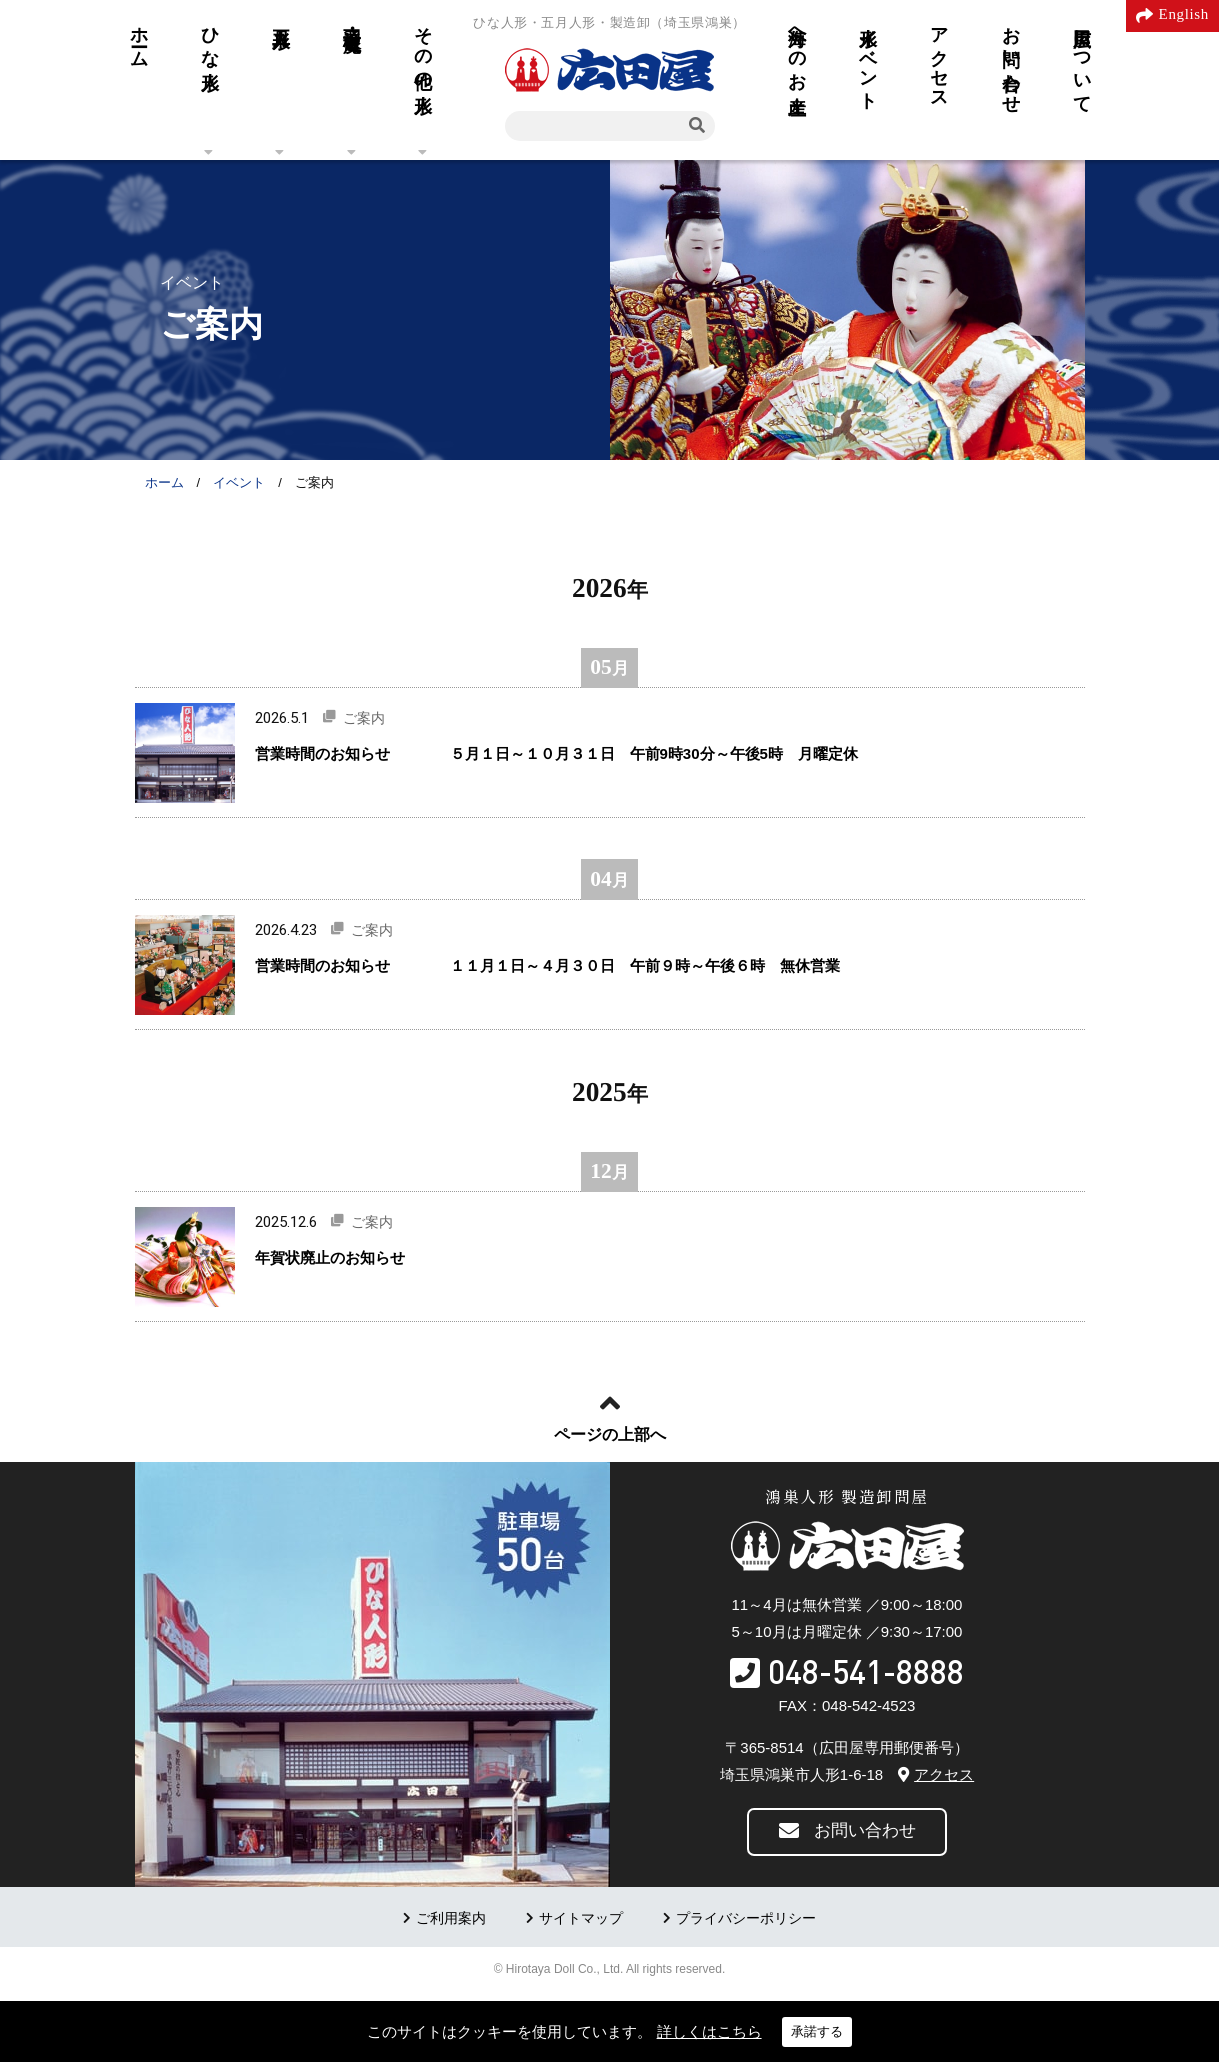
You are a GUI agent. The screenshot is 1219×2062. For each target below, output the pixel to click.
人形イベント (868, 58)
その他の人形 (423, 49)
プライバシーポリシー (746, 1918)
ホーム (139, 37)
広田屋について (1082, 60)
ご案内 (364, 718)
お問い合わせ (1011, 59)
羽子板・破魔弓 (352, 18)
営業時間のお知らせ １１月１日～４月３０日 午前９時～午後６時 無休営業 (547, 965)
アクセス (939, 58)
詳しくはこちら (709, 2031)
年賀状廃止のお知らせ (330, 1257)
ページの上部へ (610, 1434)
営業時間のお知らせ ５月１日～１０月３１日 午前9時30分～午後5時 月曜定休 (571, 753)
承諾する (817, 2031)
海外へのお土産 (797, 49)
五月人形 (281, 17)
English (1184, 14)
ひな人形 (210, 38)
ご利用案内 (451, 1918)
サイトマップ (581, 1918)
